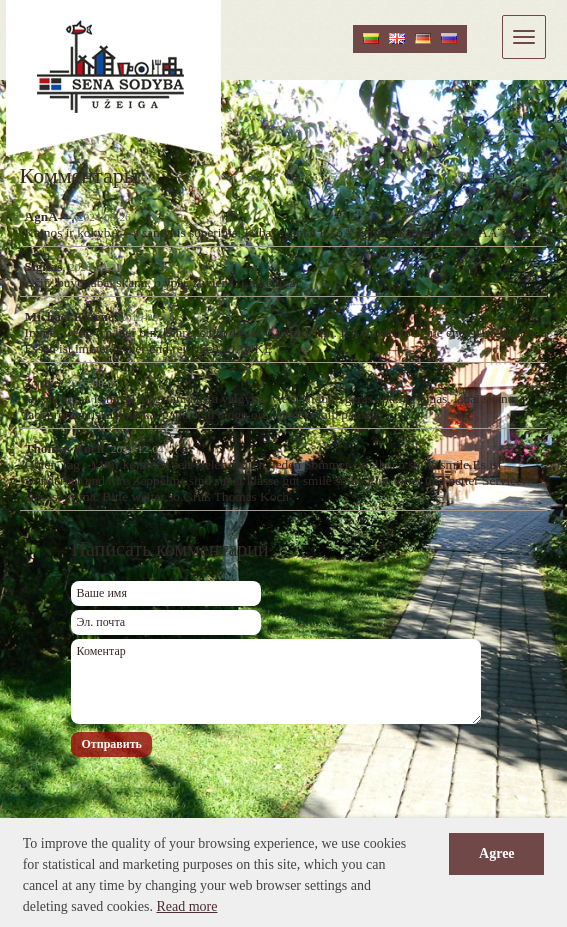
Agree (497, 853)
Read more (186, 906)
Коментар (276, 681)
